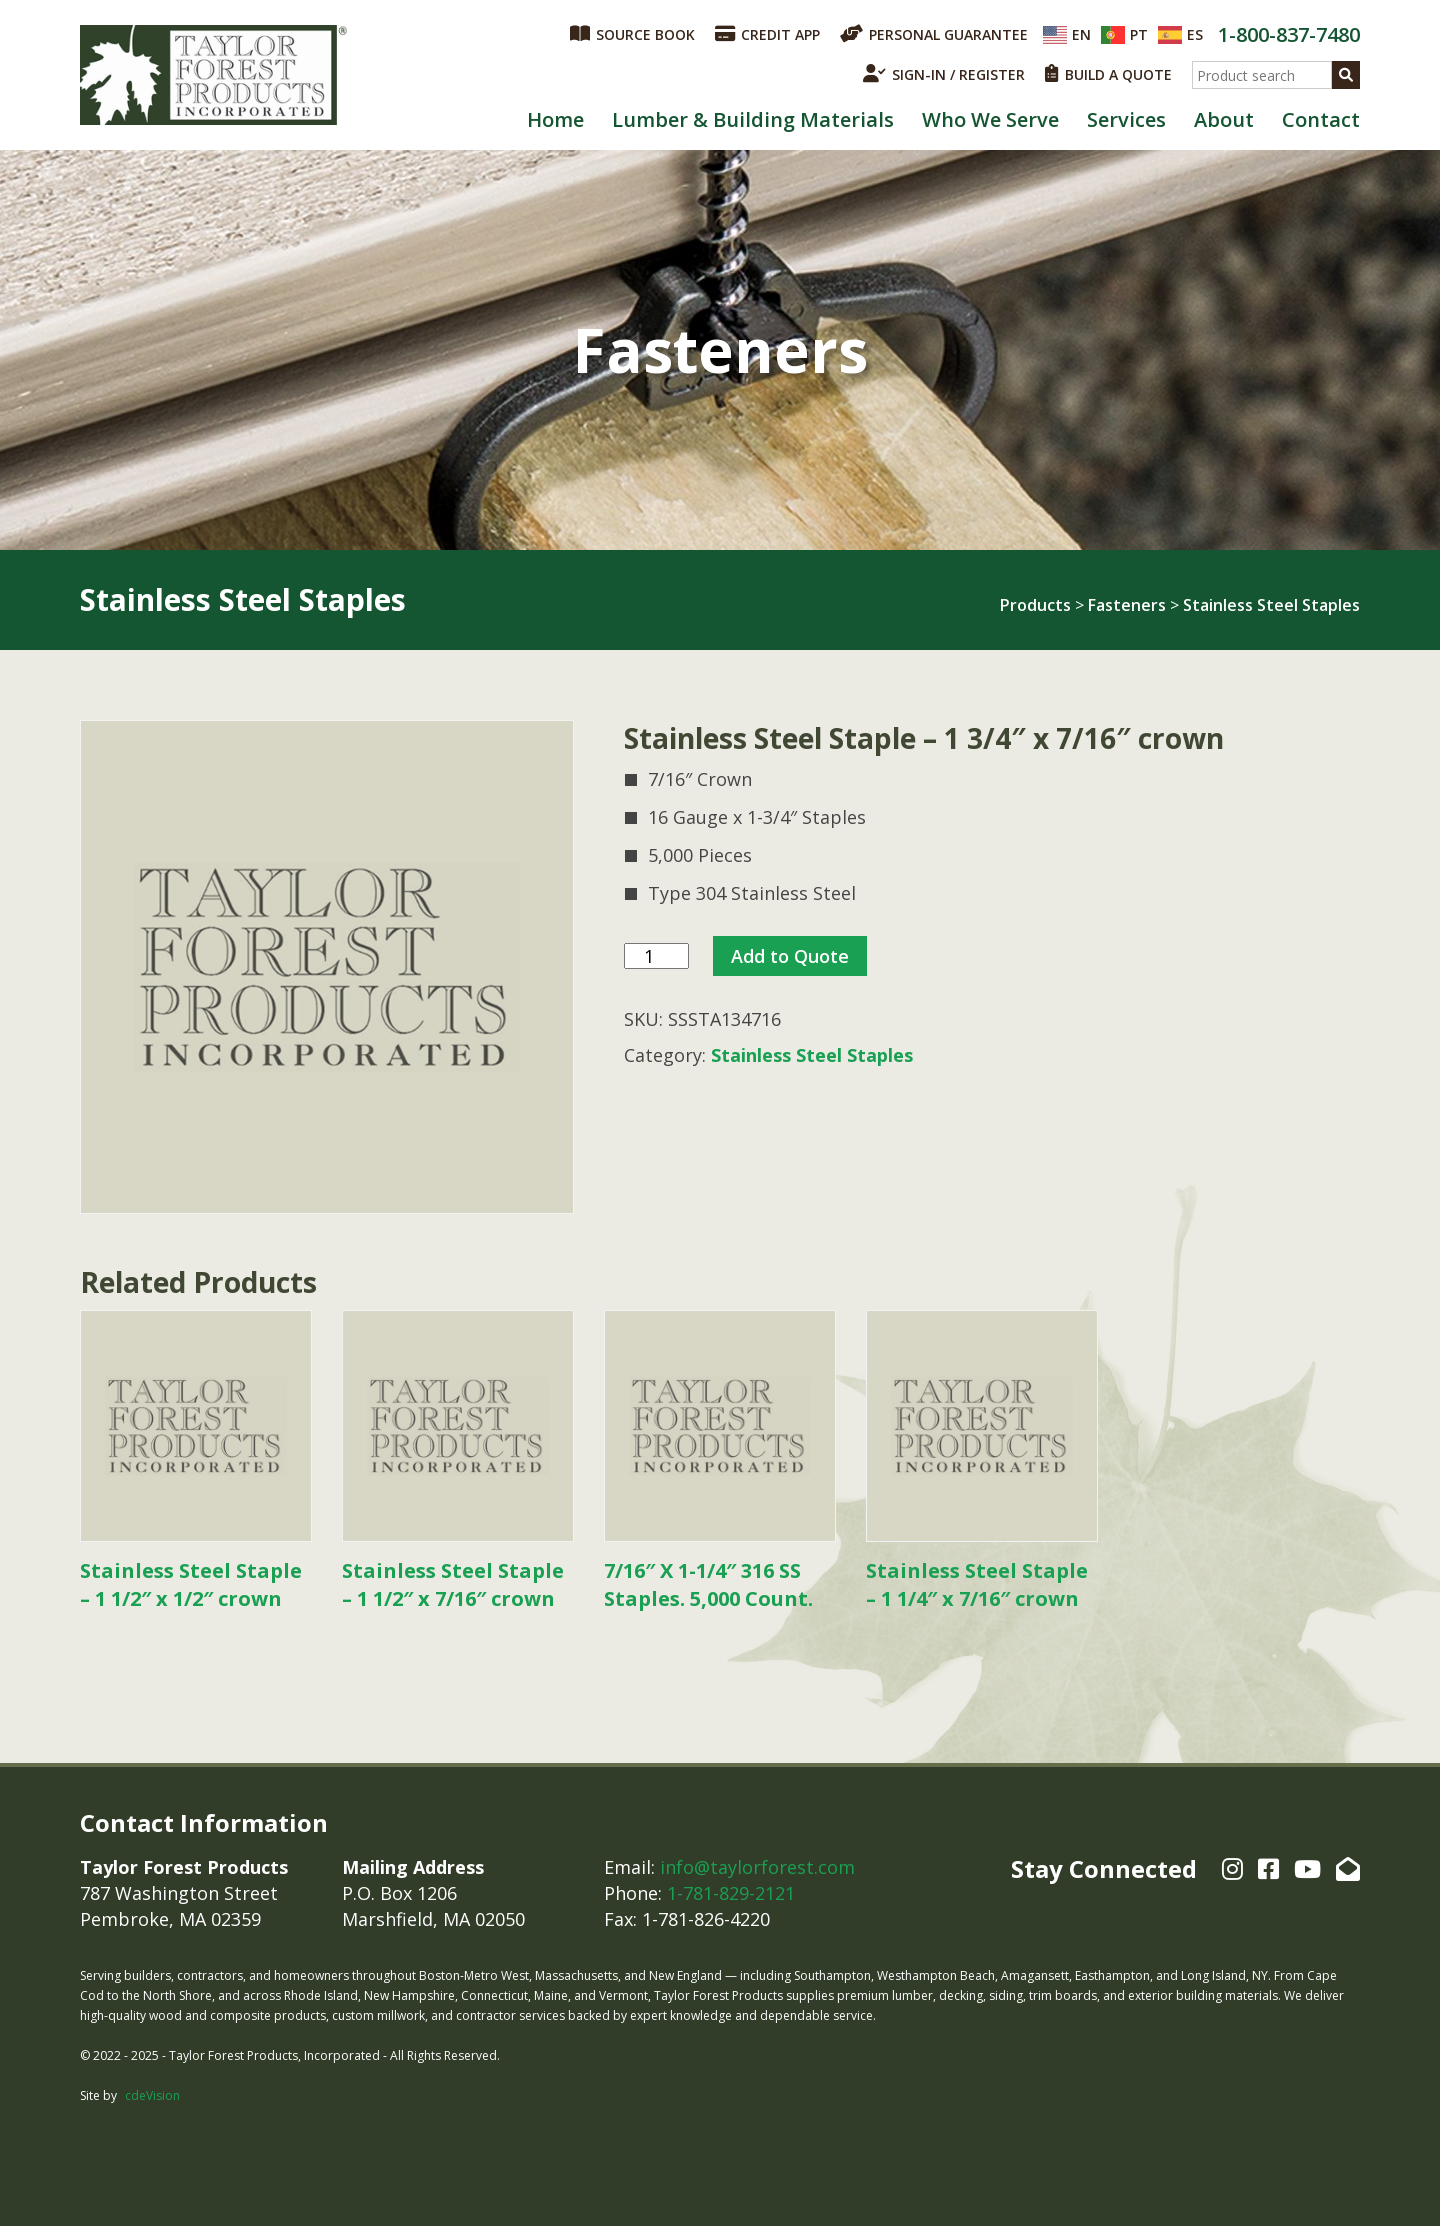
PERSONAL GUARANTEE (934, 34)
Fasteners (1127, 605)
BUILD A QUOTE (1108, 74)
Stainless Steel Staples (1271, 605)
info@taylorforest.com (757, 1867)
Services (1126, 119)
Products (1035, 605)
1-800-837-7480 (1289, 34)
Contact (1321, 119)
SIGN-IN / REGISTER (944, 74)
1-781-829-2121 (731, 1893)
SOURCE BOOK (632, 34)
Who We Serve (990, 119)
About (1224, 119)
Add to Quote (790, 956)
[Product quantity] (656, 956)
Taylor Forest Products (214, 75)
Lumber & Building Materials (753, 119)
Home (555, 119)
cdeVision (152, 2095)
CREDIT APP (767, 34)
